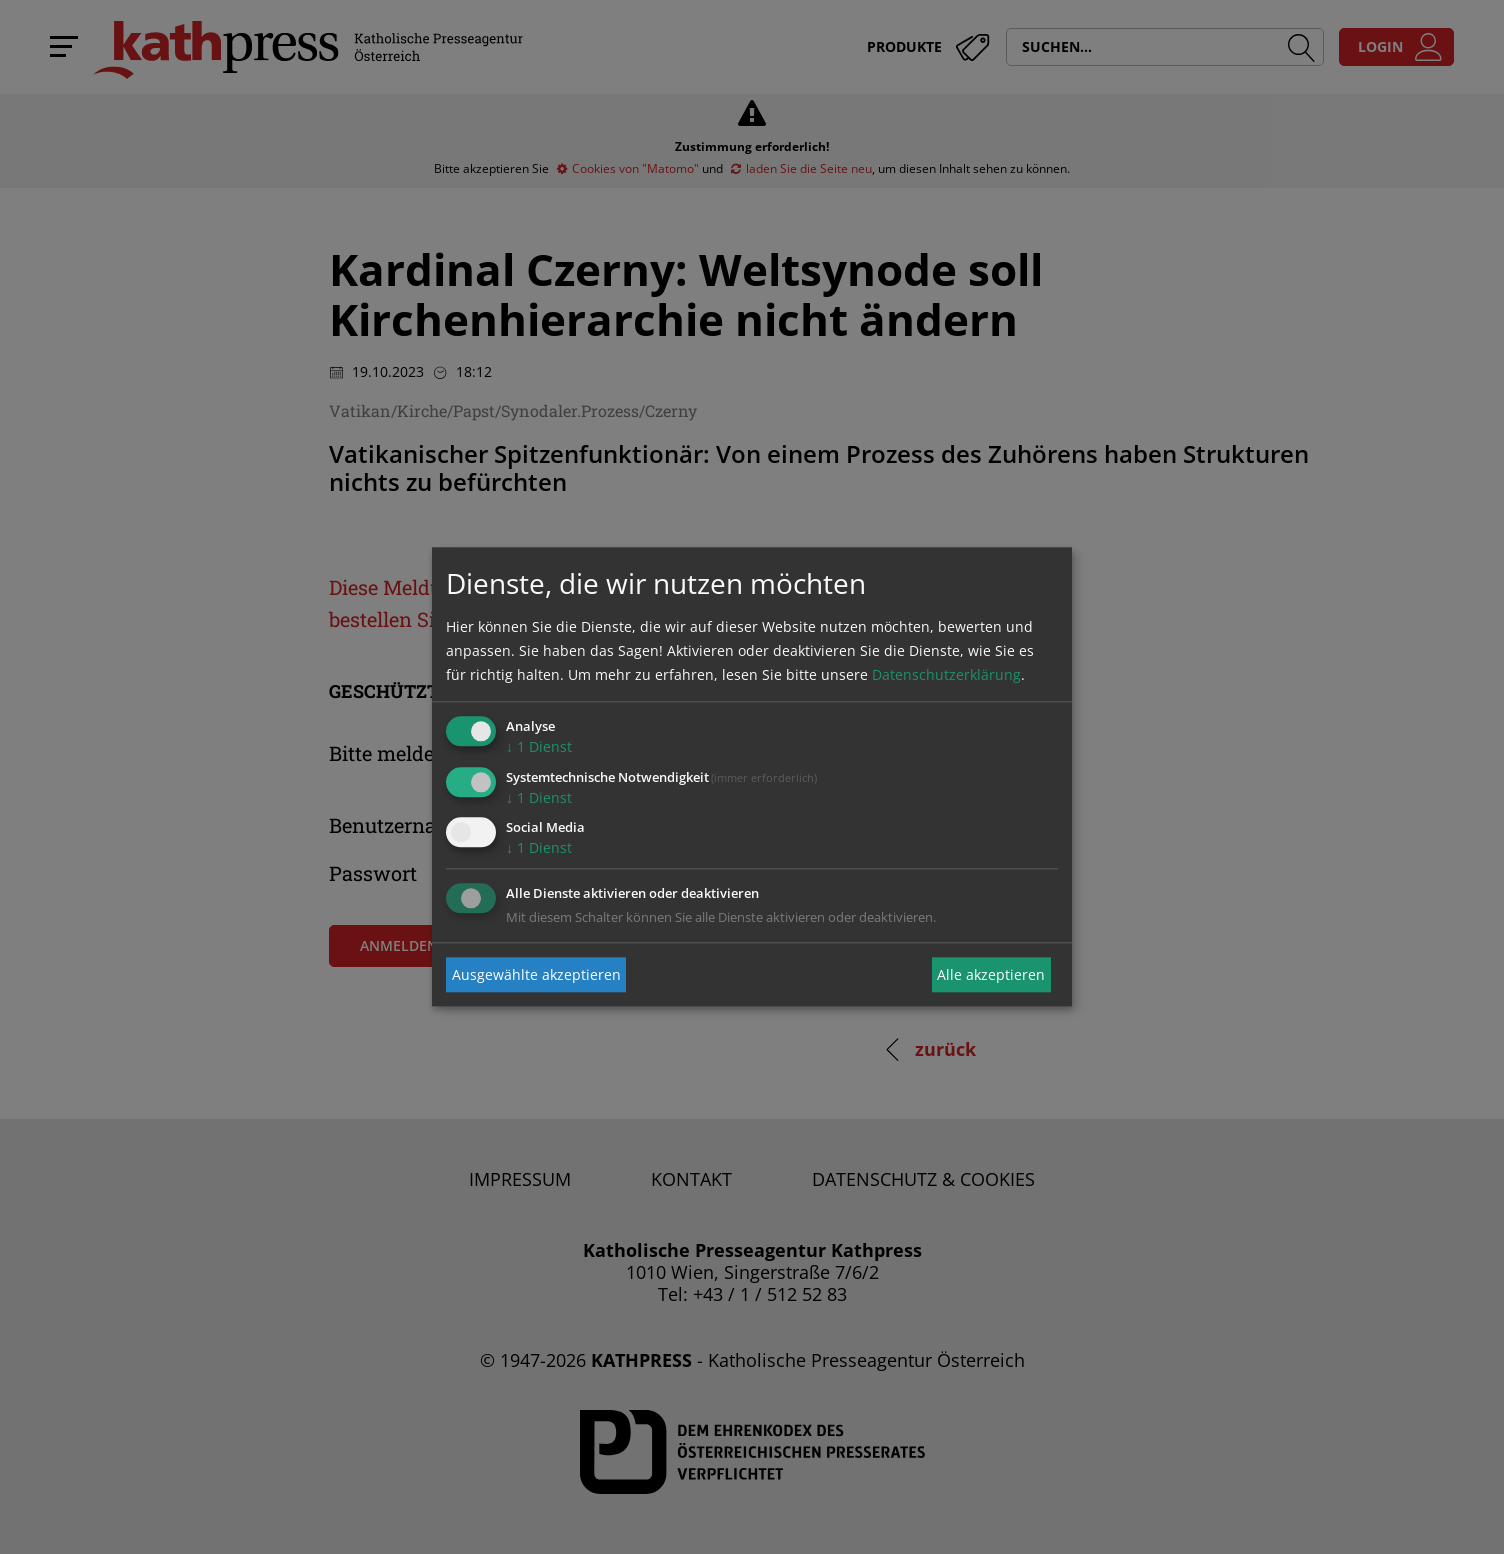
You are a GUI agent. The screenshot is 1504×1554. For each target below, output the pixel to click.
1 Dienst (539, 746)
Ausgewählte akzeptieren (536, 974)
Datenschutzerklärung (946, 674)
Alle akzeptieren (991, 974)
